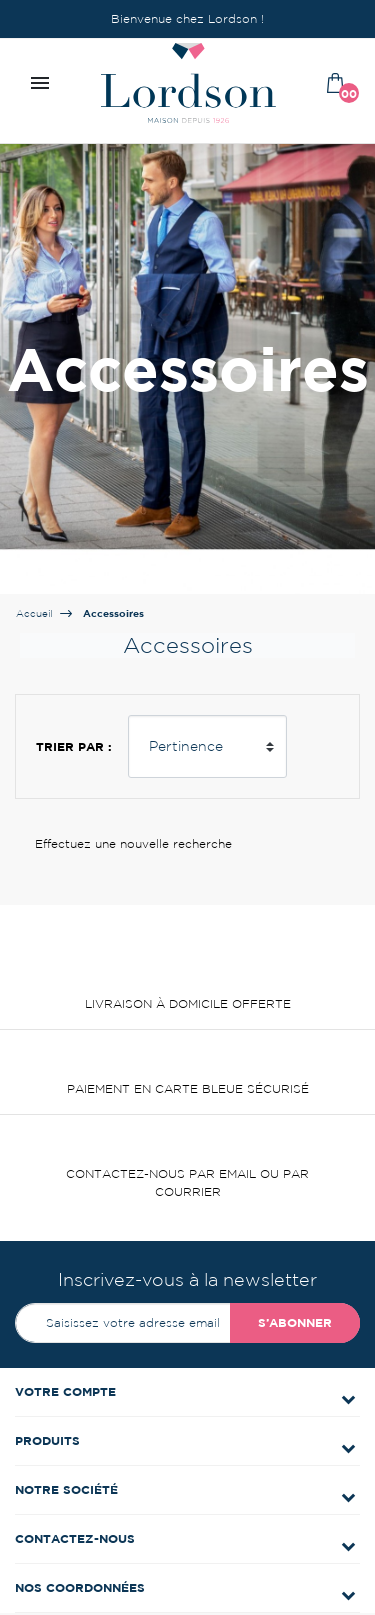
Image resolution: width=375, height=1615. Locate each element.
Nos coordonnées (80, 1587)
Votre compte (65, 1391)
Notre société (66, 1489)
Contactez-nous (75, 1538)
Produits (47, 1440)
